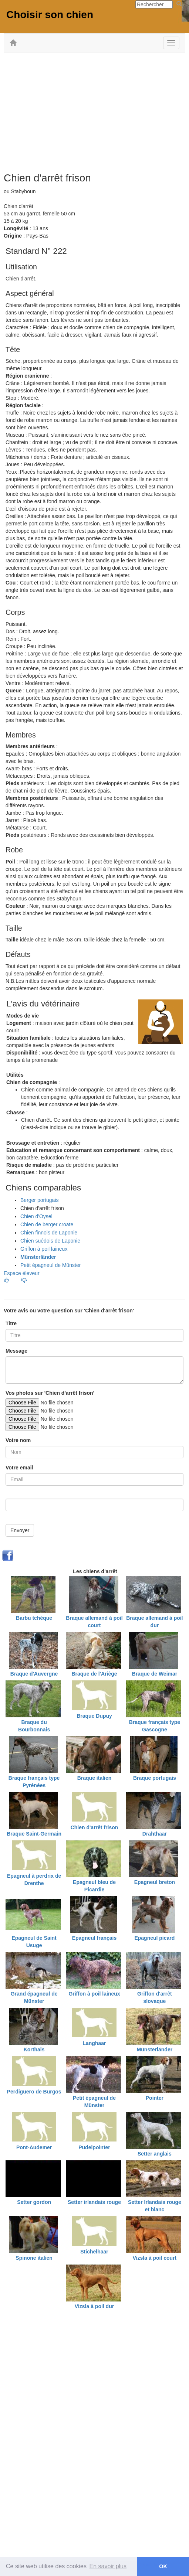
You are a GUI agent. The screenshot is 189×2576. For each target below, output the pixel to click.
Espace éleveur (22, 1273)
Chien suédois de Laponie (50, 1241)
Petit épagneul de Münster (50, 1265)
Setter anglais (155, 2154)
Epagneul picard (154, 1938)
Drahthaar (154, 1834)
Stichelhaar (94, 2252)
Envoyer (19, 1530)
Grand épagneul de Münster (34, 1997)
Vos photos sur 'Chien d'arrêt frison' (50, 1393)
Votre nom (18, 1440)
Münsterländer (154, 2049)
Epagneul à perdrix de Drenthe (34, 1879)
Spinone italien (34, 2258)
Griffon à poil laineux (43, 1249)
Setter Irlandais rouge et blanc (154, 2205)
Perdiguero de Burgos (34, 2092)
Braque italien (94, 1778)
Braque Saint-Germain (34, 1834)
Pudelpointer (94, 2147)
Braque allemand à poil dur (154, 1621)
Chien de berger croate (46, 1224)
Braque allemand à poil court (94, 1621)
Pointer (154, 2098)
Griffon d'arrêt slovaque (154, 1997)
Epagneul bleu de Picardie (94, 1885)
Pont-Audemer (34, 2147)
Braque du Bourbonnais (34, 1725)
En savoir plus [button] (108, 2566)
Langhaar (94, 2043)
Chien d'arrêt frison (94, 1827)
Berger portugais (39, 1200)
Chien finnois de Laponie (48, 1233)
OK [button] (163, 2566)
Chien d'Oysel (36, 1216)
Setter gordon (34, 2202)
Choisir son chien (49, 14)
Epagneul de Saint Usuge (33, 1941)
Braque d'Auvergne (34, 1674)
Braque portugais (154, 1778)
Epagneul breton (154, 1882)
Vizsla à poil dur (94, 2306)
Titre (11, 1323)
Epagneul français (94, 1938)
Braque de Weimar (155, 1674)
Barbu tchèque (34, 1618)
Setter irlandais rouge (94, 2202)
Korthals (34, 2049)
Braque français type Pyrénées (34, 1781)
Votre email (19, 1468)
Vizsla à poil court (155, 2258)
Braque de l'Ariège (94, 1674)
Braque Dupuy (94, 1716)
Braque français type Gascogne (154, 1725)
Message (16, 1351)
